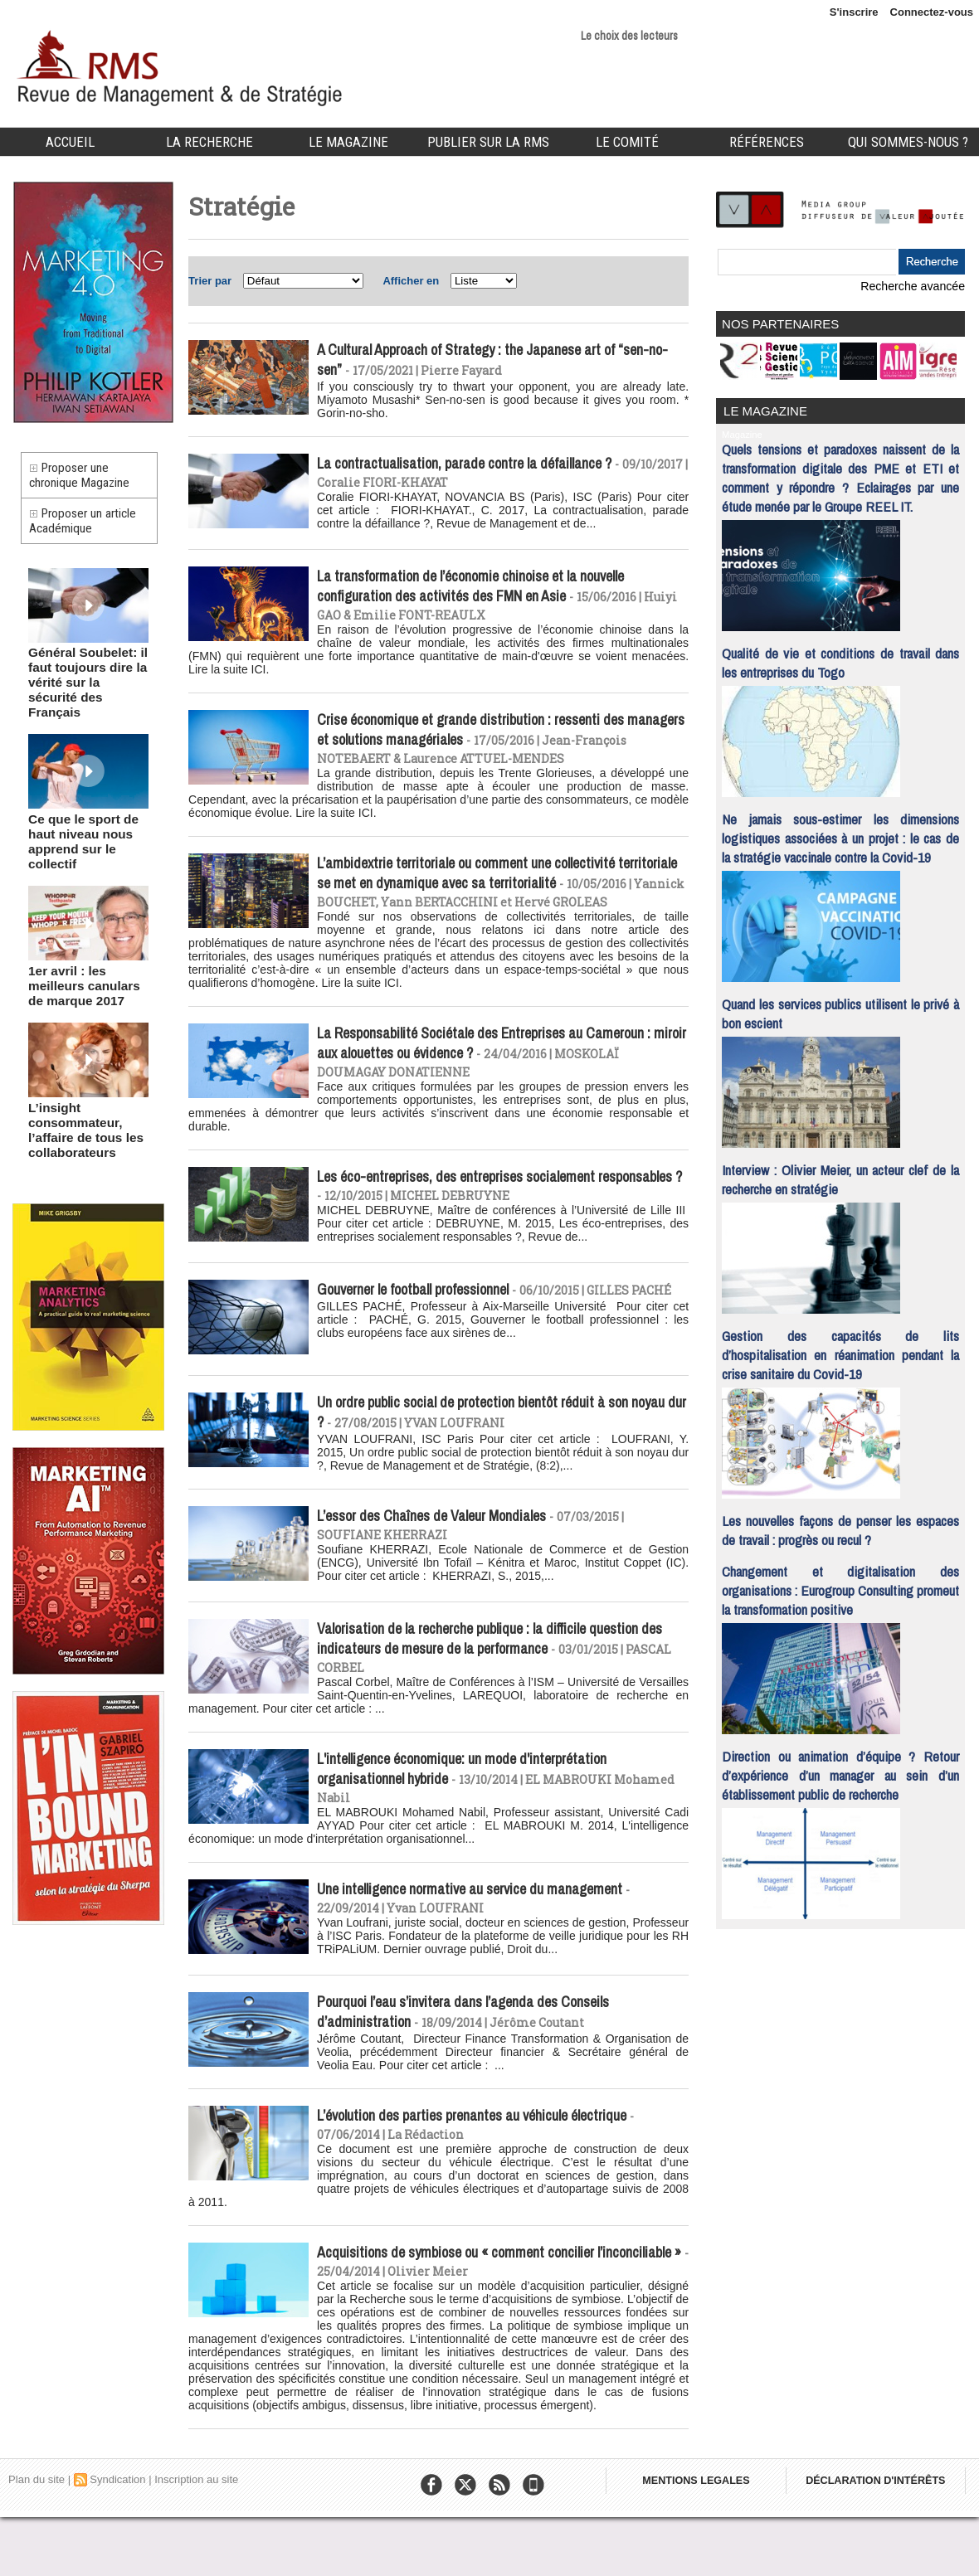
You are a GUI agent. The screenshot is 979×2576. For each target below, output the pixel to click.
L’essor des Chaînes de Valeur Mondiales (442, 1557)
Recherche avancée (917, 285)
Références (766, 142)
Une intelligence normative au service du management (483, 1937)
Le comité (627, 142)
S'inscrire (854, 12)
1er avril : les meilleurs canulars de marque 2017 (86, 951)
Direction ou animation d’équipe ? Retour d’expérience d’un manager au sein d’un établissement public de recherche (840, 1769)
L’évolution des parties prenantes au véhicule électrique (486, 2167)
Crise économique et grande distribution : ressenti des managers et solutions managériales (482, 738)
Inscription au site (196, 2538)
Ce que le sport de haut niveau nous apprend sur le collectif (88, 822)
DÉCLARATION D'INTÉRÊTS (885, 2543)
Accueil (70, 142)
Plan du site (36, 2538)
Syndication (117, 2538)
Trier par (209, 281)
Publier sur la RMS (488, 142)
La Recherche (209, 142)
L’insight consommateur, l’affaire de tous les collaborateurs (77, 1087)
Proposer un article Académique (88, 533)
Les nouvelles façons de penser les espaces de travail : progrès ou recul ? (840, 1524)
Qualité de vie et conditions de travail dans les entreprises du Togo (840, 657)
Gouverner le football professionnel (423, 1328)
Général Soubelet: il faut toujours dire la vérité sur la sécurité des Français (80, 687)
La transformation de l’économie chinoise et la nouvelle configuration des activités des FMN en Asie (484, 591)
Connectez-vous (931, 12)
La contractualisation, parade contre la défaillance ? (476, 468)
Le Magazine (348, 142)
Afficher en (410, 281)
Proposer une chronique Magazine (84, 479)
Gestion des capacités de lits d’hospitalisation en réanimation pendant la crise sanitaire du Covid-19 (840, 1349)
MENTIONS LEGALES (699, 2543)
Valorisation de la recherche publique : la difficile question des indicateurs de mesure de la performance (491, 1681)
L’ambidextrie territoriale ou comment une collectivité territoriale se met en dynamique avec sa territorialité (480, 884)
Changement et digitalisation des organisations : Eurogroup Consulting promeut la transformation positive (840, 1584)
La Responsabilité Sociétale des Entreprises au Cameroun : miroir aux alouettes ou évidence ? (497, 1074)
